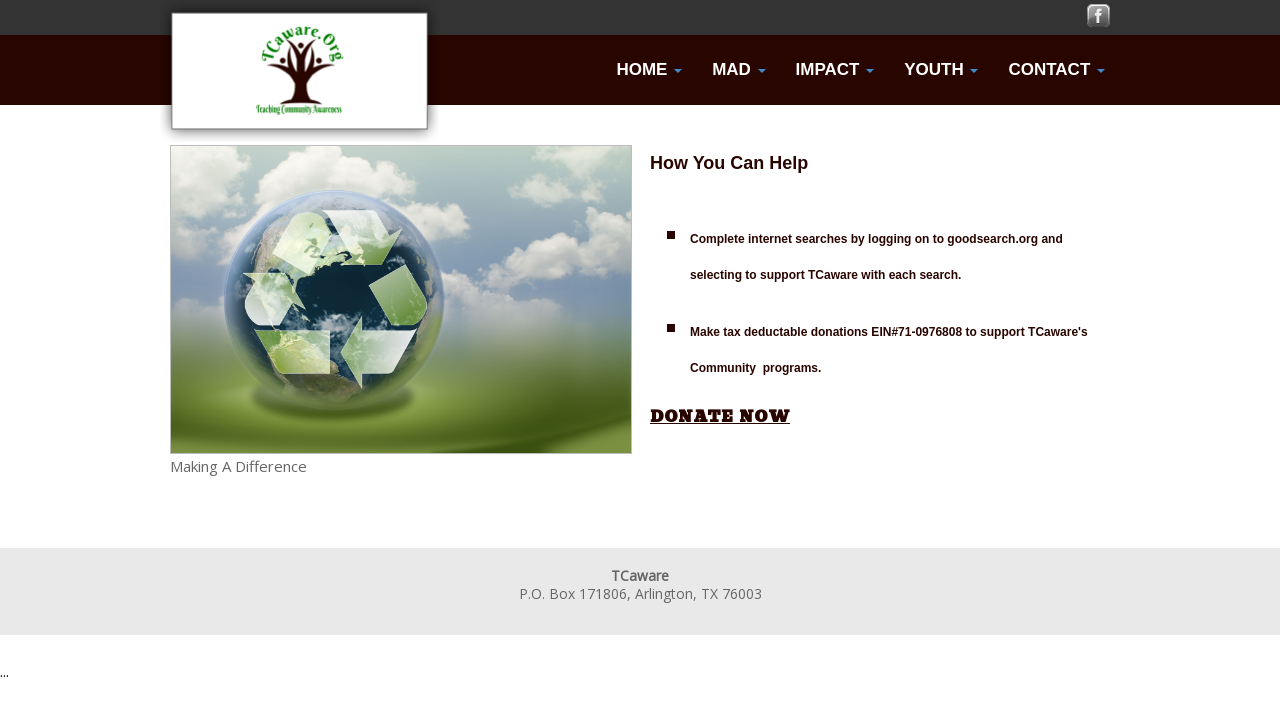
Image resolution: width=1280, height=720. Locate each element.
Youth (941, 69)
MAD (738, 69)
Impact (835, 69)
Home (649, 69)
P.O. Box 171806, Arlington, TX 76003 (640, 593)
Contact (1056, 69)
